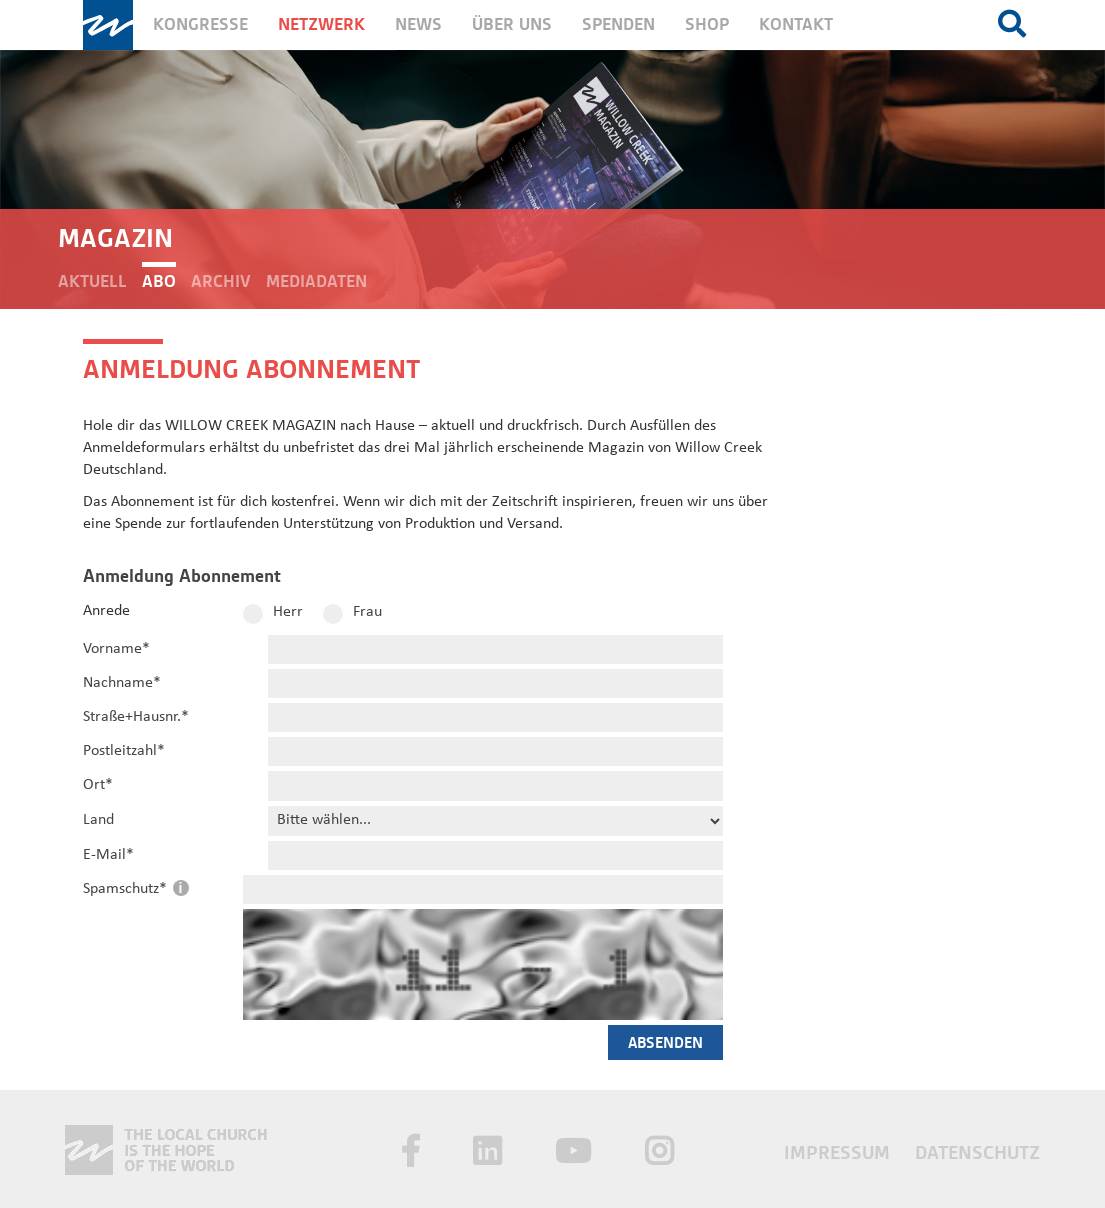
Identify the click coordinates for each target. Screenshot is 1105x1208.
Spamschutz (127, 889)
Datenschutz (977, 1152)
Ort (98, 785)
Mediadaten (316, 281)
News (418, 24)
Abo (159, 281)
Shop (707, 24)
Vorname (116, 649)
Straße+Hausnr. (136, 717)
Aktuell (92, 281)
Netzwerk (321, 24)
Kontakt (796, 24)
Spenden (618, 24)
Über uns (512, 24)
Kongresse (200, 24)
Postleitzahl (124, 751)
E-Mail (108, 855)
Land (98, 820)
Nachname (122, 683)
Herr (288, 612)
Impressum (839, 1152)
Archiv (221, 281)
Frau (367, 612)
